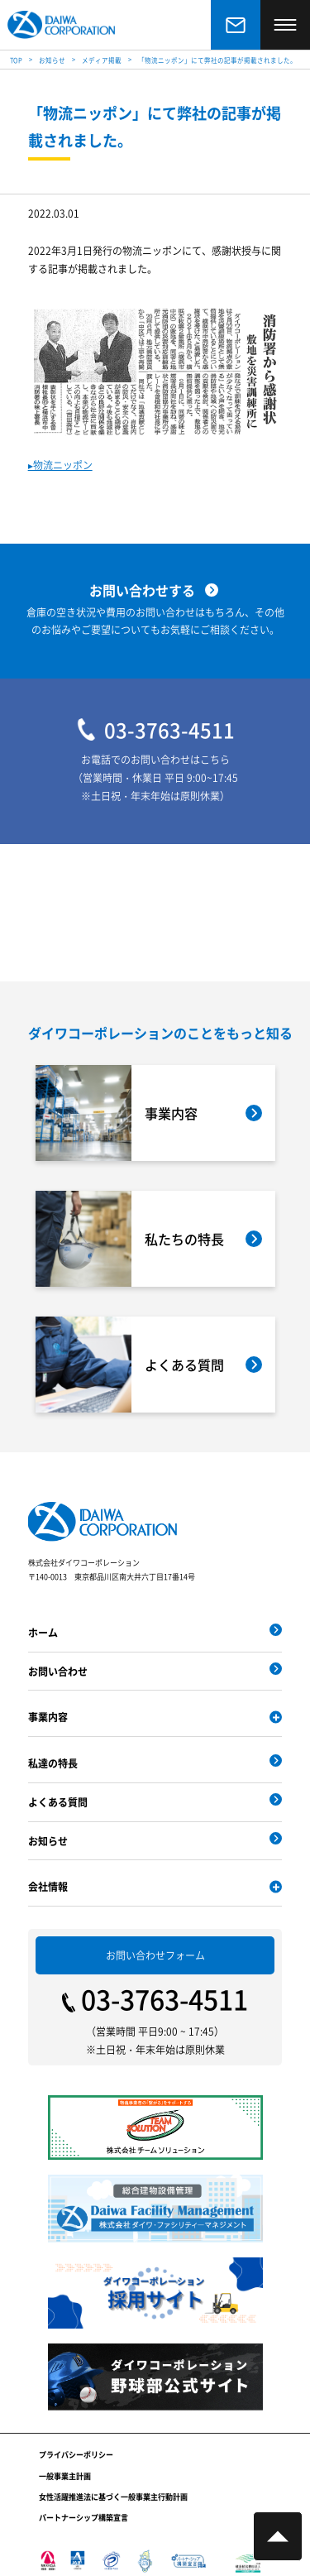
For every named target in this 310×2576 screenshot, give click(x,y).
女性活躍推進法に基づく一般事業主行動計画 (113, 2497)
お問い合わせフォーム (155, 1955)
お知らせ (48, 1841)
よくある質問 (58, 1802)
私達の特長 (53, 1763)
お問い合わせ (58, 1671)
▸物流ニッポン (60, 465)
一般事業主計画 (65, 2476)
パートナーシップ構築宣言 (83, 2517)
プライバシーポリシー (76, 2454)
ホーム (43, 1632)
